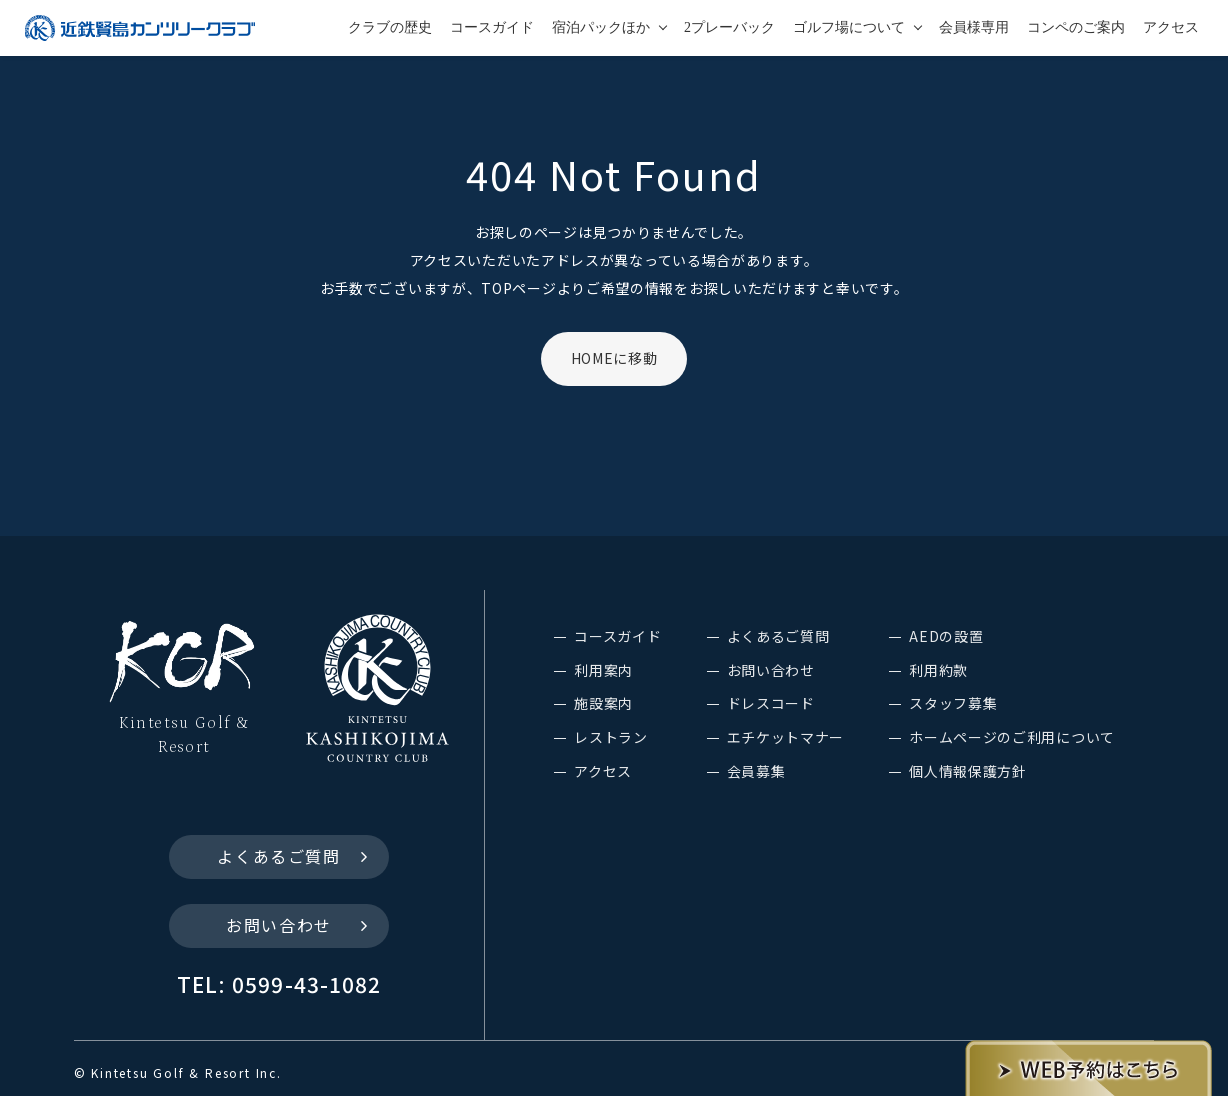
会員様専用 (974, 27)
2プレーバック (729, 27)
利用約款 (938, 670)
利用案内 (603, 670)
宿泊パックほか (601, 27)
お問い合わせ (279, 925)
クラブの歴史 (390, 27)
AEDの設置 (946, 636)
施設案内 (603, 703)
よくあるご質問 (278, 856)
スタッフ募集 (953, 703)
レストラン (611, 737)
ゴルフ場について (849, 27)
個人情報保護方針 (968, 771)
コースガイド (492, 27)
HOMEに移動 (614, 358)
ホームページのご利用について (1012, 737)
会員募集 (756, 771)
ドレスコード (771, 703)
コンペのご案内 (1076, 27)
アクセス (1171, 27)
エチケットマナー (786, 737)
